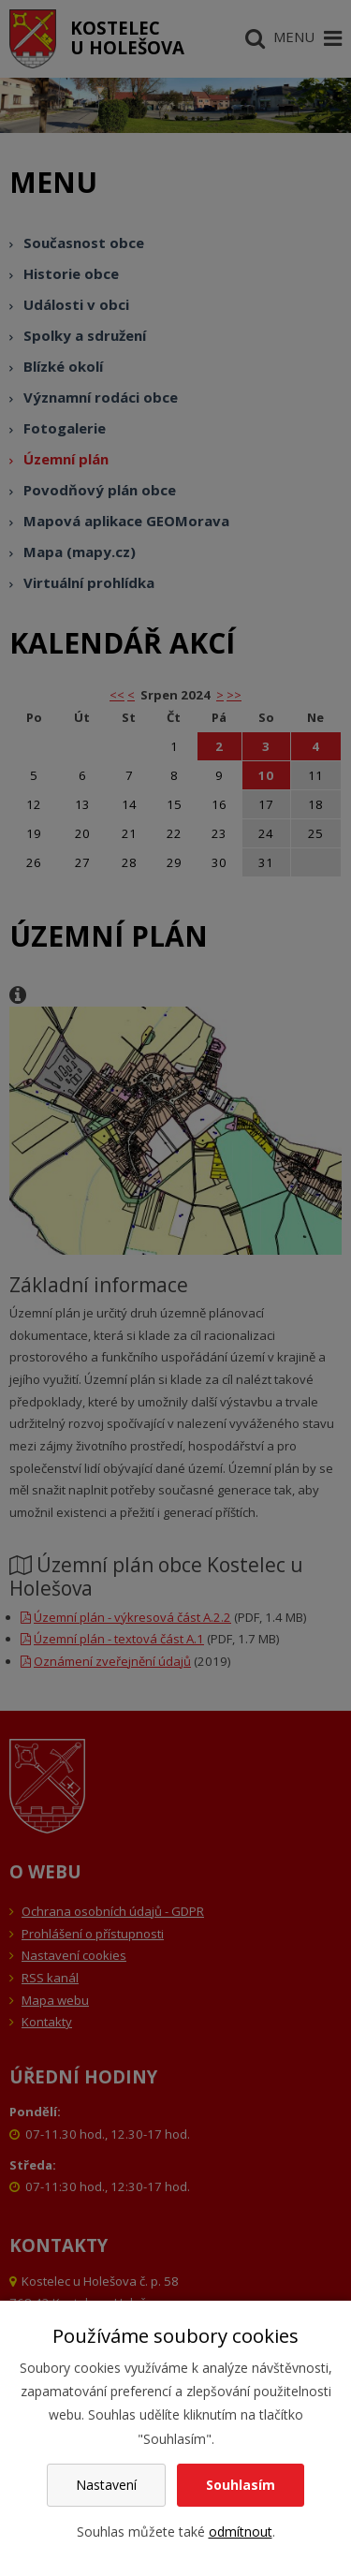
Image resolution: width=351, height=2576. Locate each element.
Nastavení (106, 2485)
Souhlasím (240, 2485)
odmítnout (240, 2531)
